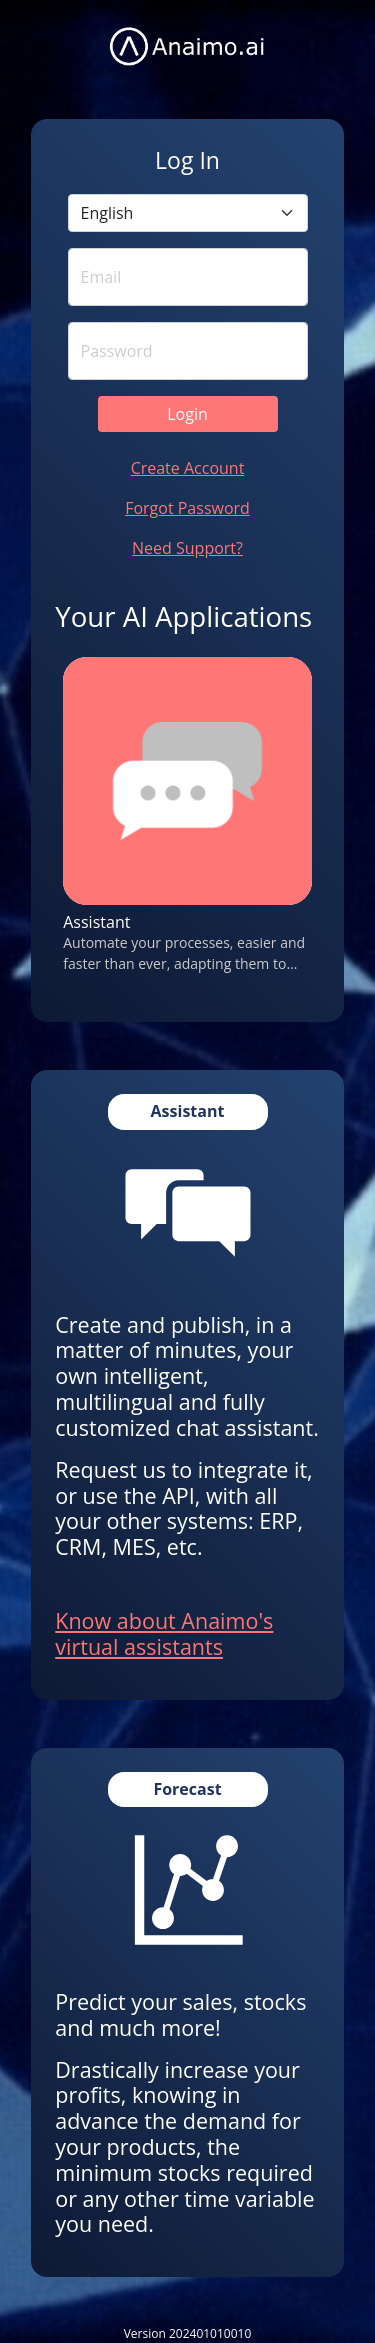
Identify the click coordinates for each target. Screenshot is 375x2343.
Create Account (188, 468)
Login (187, 414)
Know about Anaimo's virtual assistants (164, 1633)
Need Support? (187, 548)
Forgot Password (187, 508)
